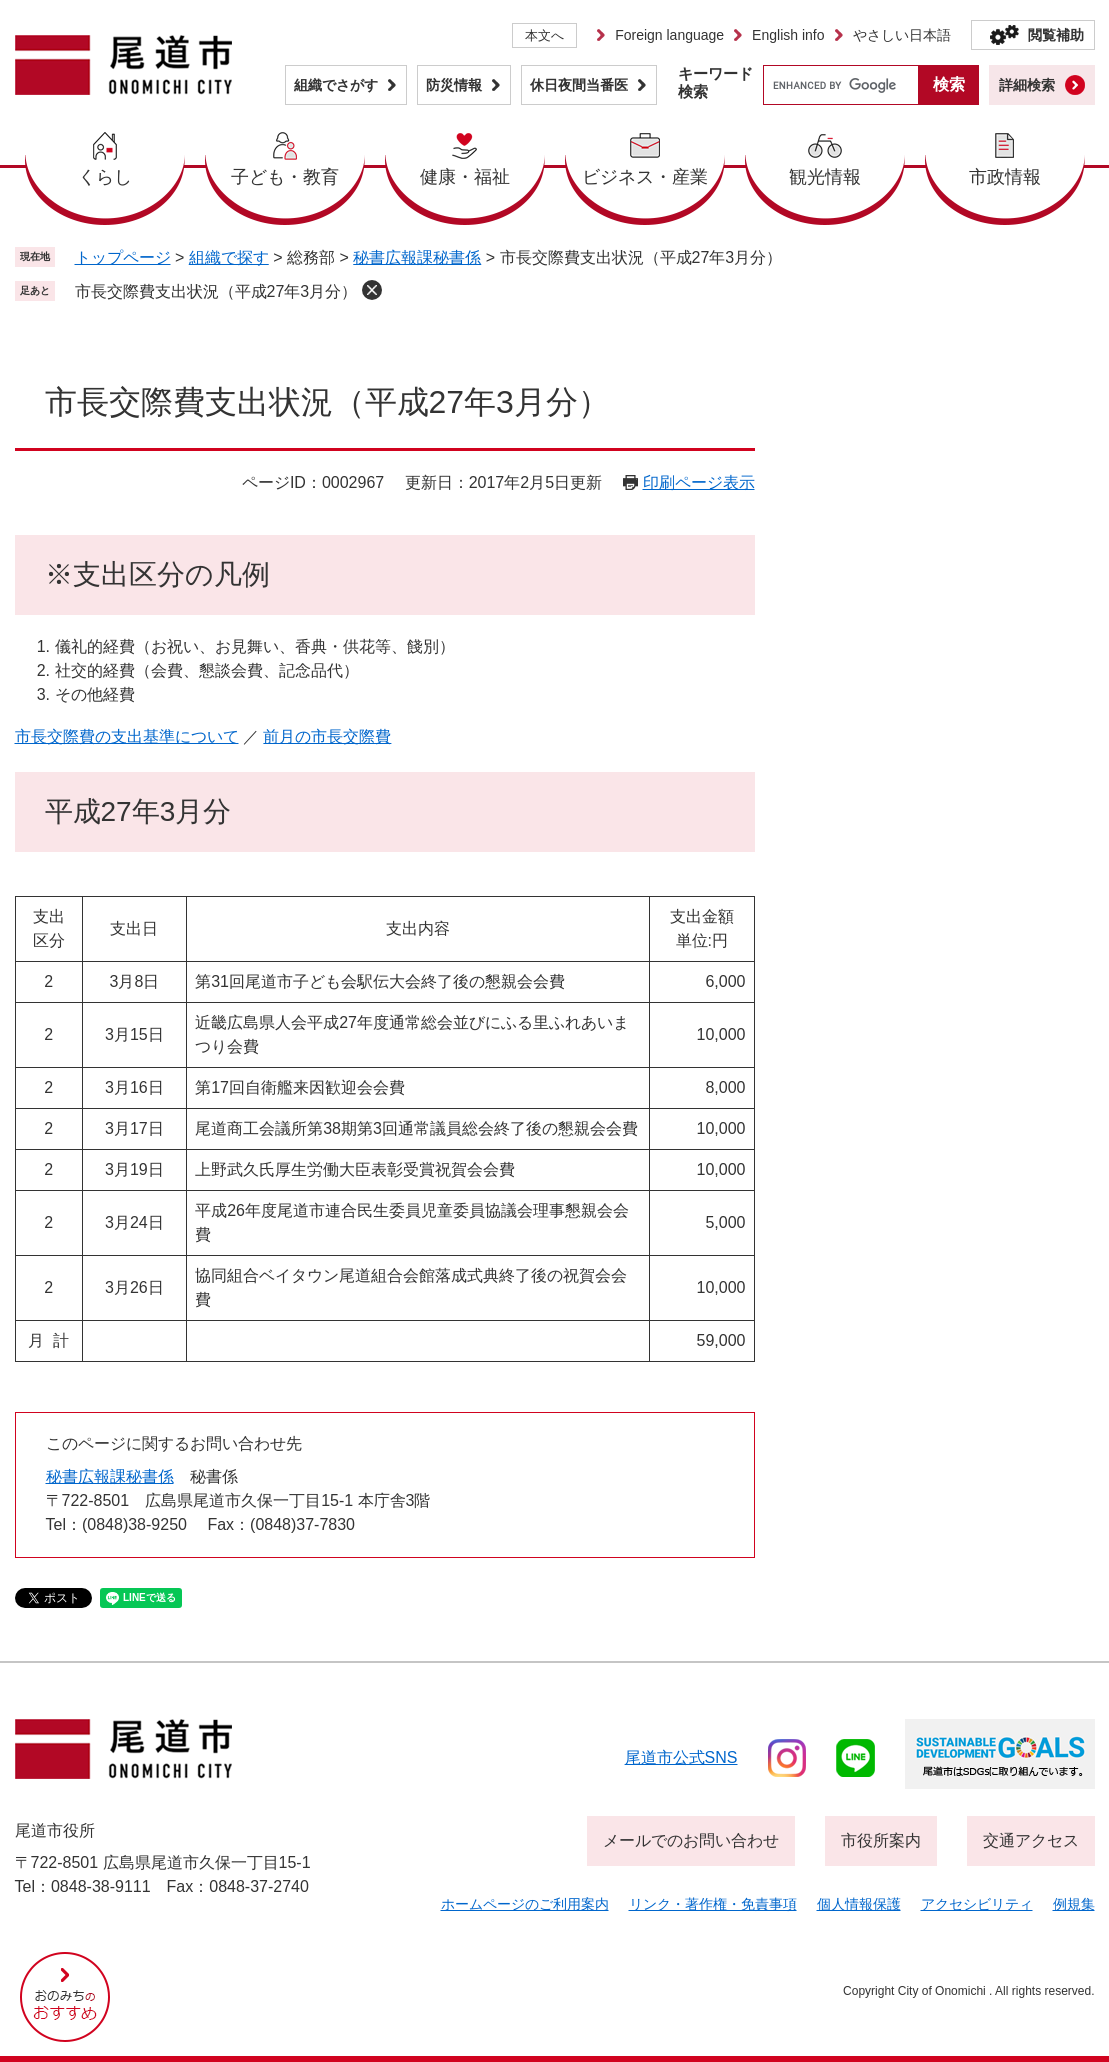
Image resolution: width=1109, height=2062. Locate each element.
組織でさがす (336, 85)
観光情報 (825, 177)
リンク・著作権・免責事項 (713, 1904)
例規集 (1074, 1904)
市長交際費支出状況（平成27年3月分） (216, 291)
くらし (105, 177)
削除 (372, 290)
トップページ (123, 257)
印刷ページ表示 (699, 482)
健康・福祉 (465, 177)
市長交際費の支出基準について (127, 736)
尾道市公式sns (681, 1757)
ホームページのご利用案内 (525, 1904)
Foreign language (669, 35)
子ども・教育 (285, 177)
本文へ (544, 35)
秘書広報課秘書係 (417, 257)
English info (788, 35)
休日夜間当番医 (579, 85)
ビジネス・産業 (645, 177)
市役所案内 (881, 1840)
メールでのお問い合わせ (691, 1840)
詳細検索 (1027, 85)
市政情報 (1005, 177)
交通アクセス (1031, 1840)
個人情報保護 (859, 1904)
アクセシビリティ (977, 1904)
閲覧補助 (1056, 35)
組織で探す (229, 257)
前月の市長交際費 (327, 736)
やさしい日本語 (902, 35)
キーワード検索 (715, 82)
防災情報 (454, 85)
